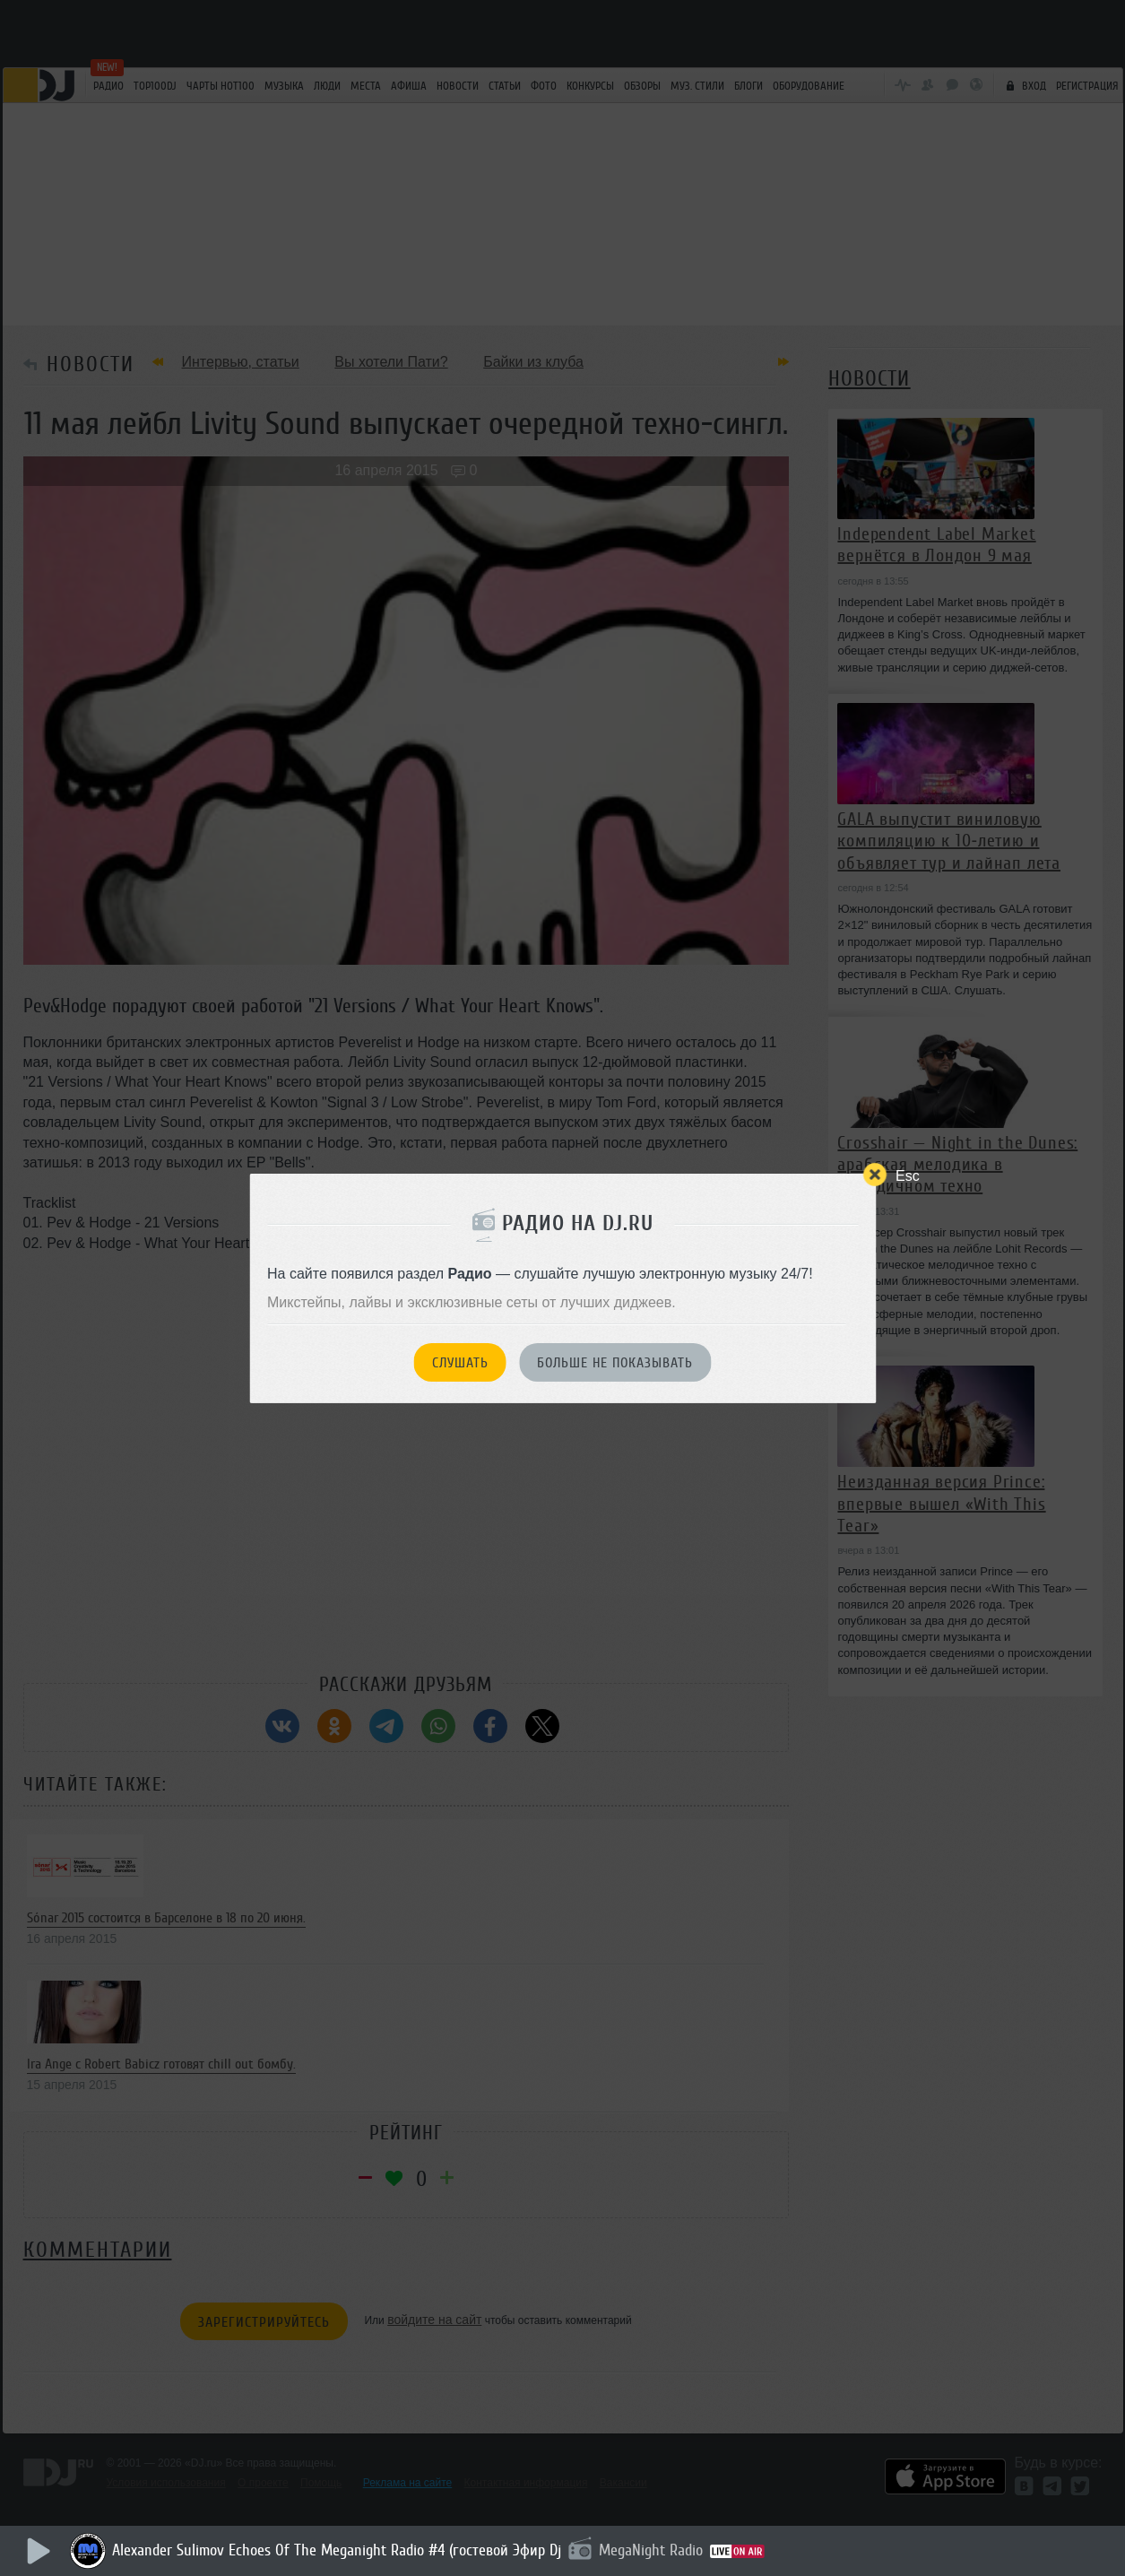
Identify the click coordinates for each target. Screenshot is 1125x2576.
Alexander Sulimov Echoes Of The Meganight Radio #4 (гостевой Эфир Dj (336, 2550)
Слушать (460, 1363)
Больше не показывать (615, 1363)
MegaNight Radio (651, 2550)
